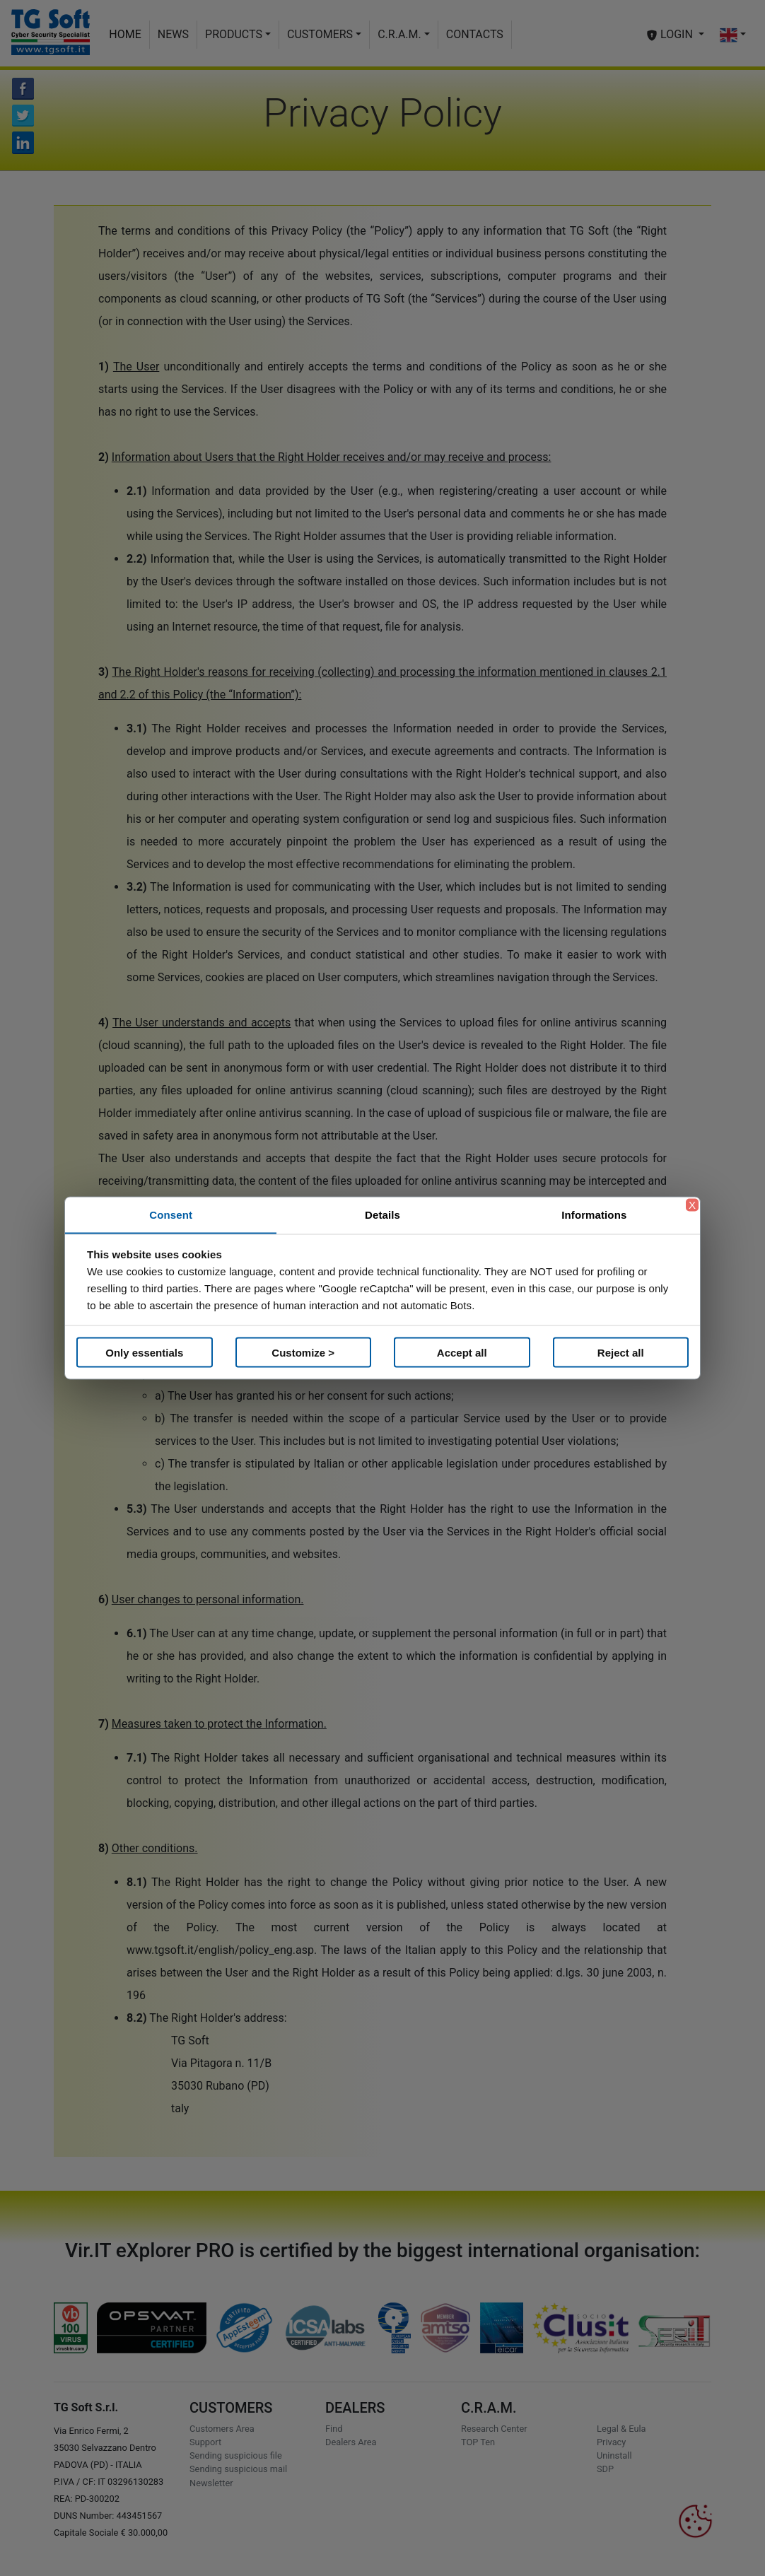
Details (382, 1215)
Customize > (302, 1352)
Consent (170, 1215)
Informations (593, 1215)
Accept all (462, 1352)
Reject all (620, 1352)
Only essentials (144, 1352)
